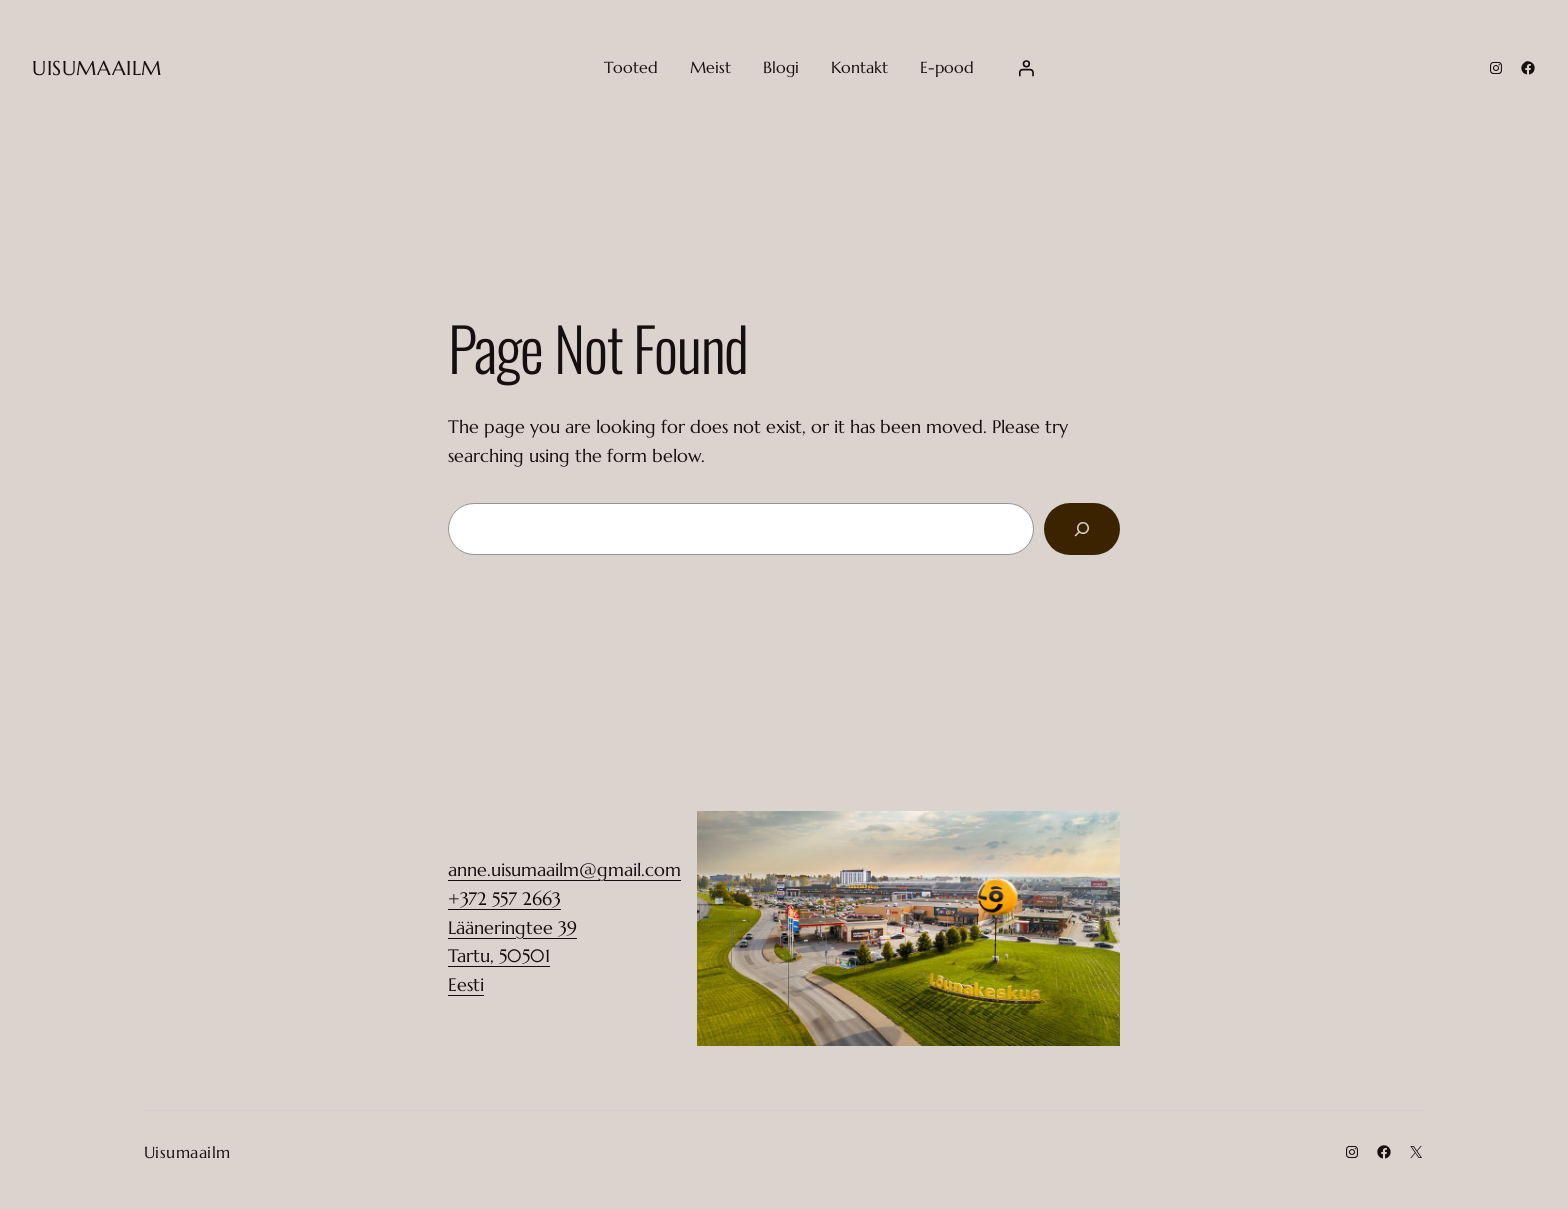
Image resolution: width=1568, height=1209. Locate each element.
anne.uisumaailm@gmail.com (564, 869)
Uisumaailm (97, 68)
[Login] (1026, 68)
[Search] (1082, 529)
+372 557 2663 (504, 898)
